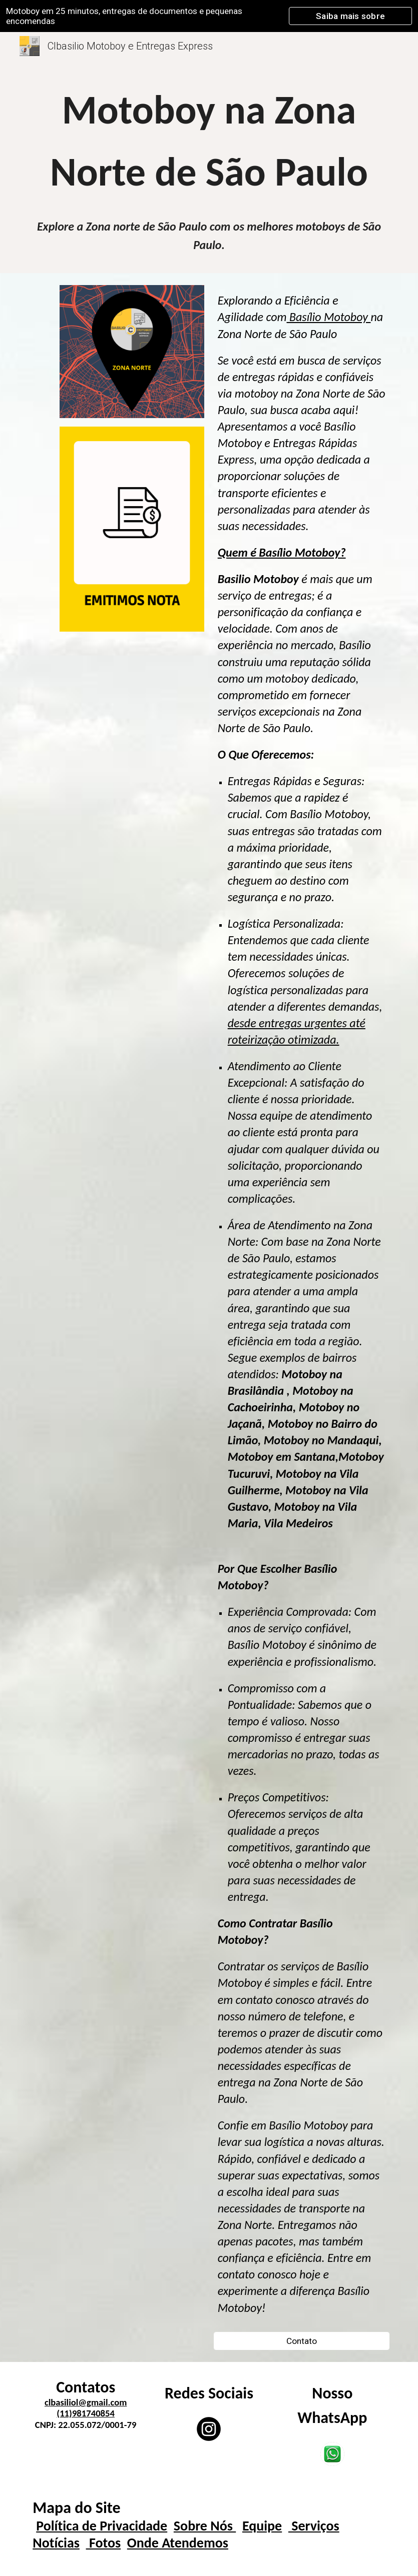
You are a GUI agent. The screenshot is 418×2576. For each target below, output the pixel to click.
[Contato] (301, 2340)
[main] (209, 141)
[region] (209, 16)
